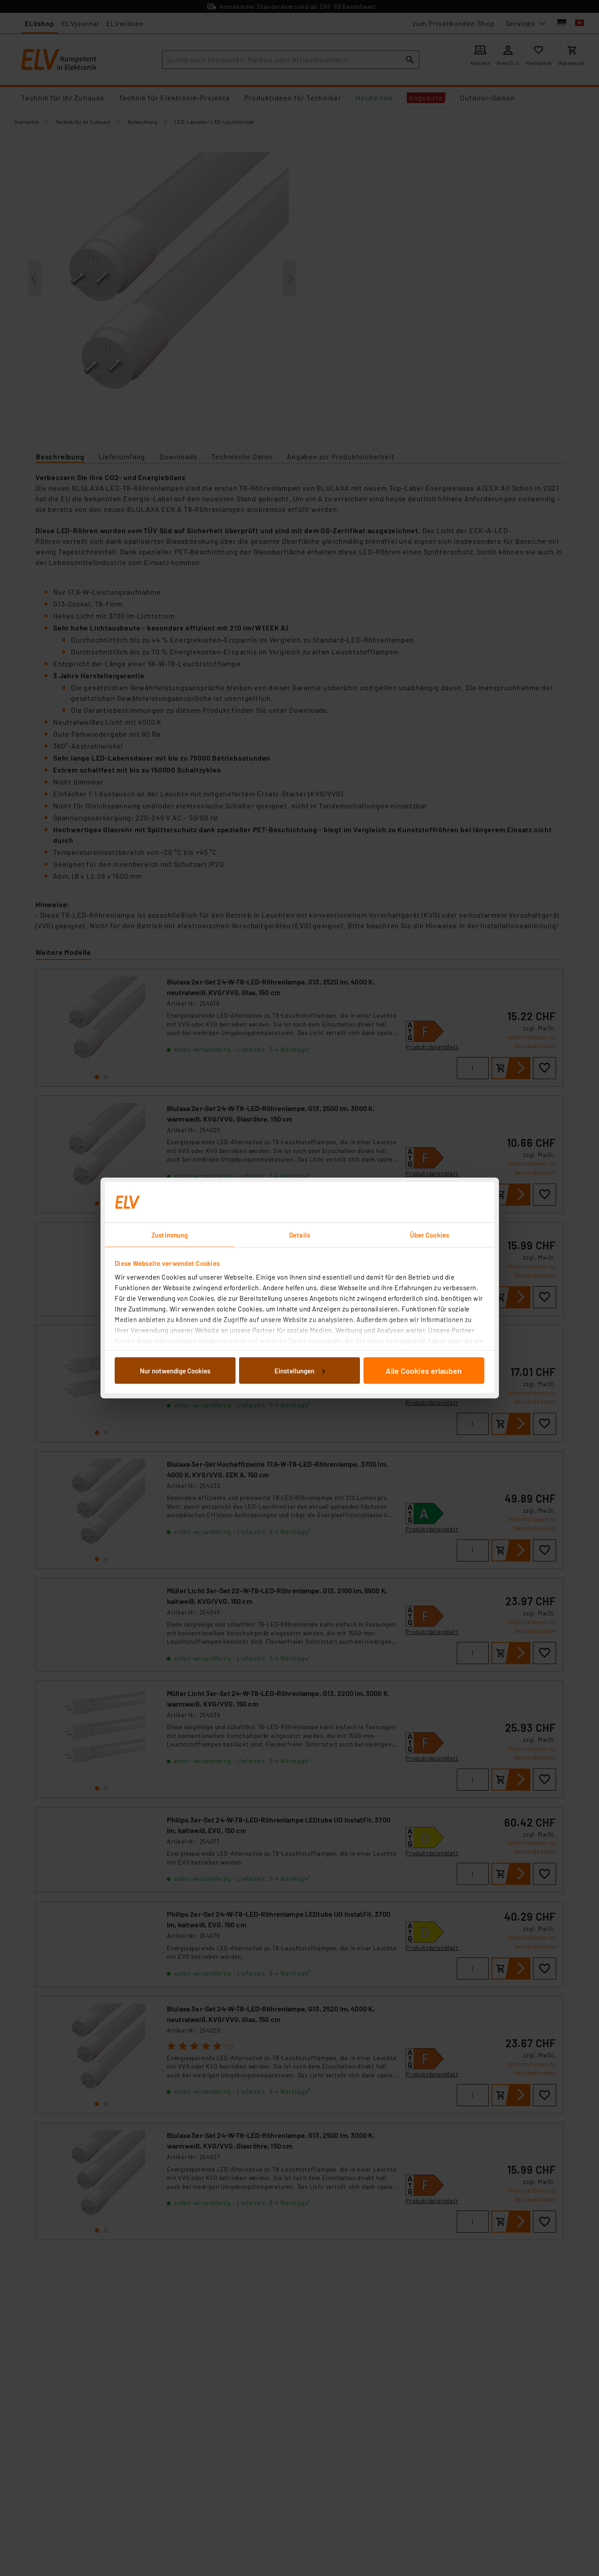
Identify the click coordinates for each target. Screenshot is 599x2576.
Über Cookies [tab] (429, 1235)
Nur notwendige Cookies (175, 1370)
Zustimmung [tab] (169, 1235)
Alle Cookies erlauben (424, 1370)
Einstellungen (299, 1370)
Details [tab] (299, 1235)
